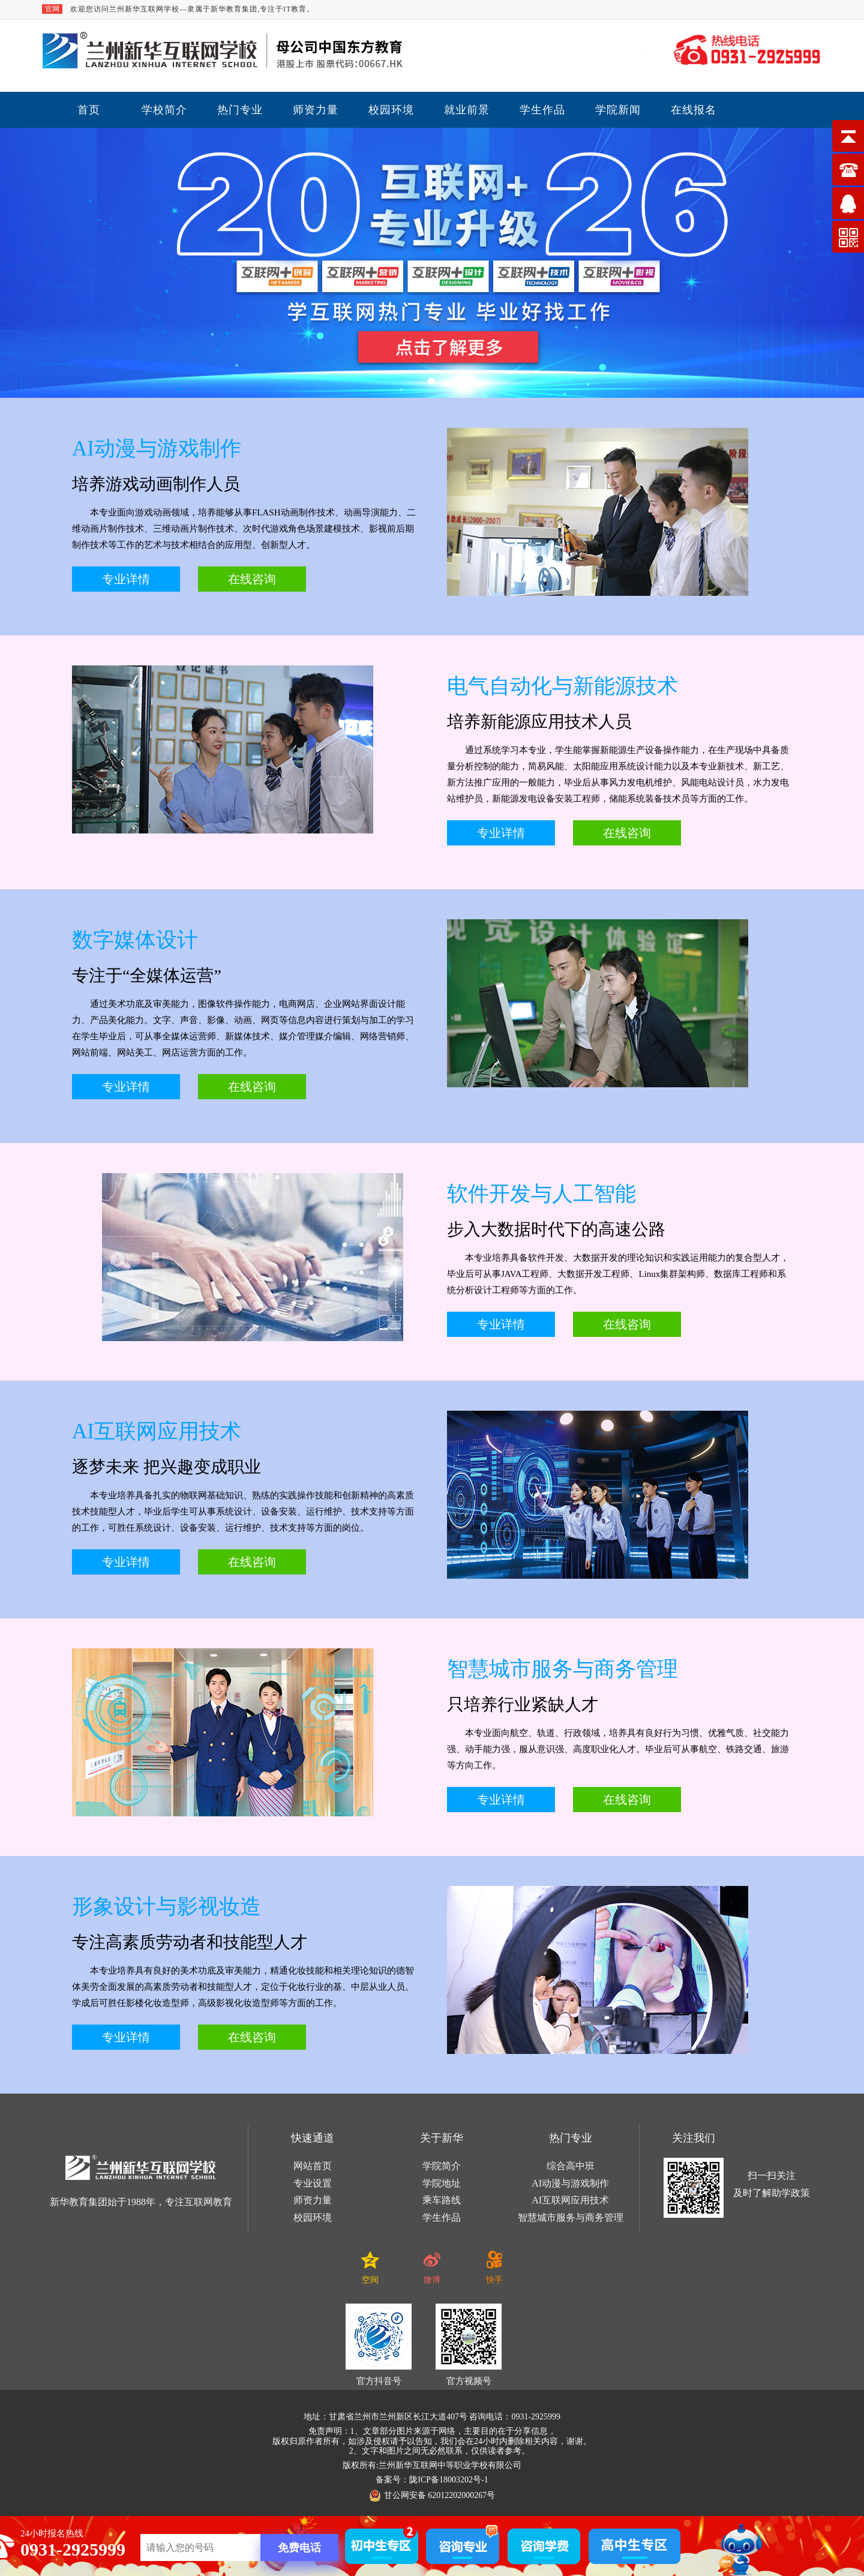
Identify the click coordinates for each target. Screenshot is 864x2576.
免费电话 (299, 2548)
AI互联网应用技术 (570, 2200)
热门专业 (240, 110)
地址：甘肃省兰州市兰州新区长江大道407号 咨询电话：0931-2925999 (432, 2416)
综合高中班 (571, 2166)
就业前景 (467, 110)
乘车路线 (441, 2200)
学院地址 (441, 2183)
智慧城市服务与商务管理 (570, 2217)
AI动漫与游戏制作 (570, 2183)
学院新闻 (618, 110)
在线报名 (693, 110)
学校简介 (164, 110)
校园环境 (391, 110)
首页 (88, 110)
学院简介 (441, 2166)
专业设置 (312, 2183)
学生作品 (542, 110)
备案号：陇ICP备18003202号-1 (432, 2479)
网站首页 (312, 2166)
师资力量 (315, 110)
